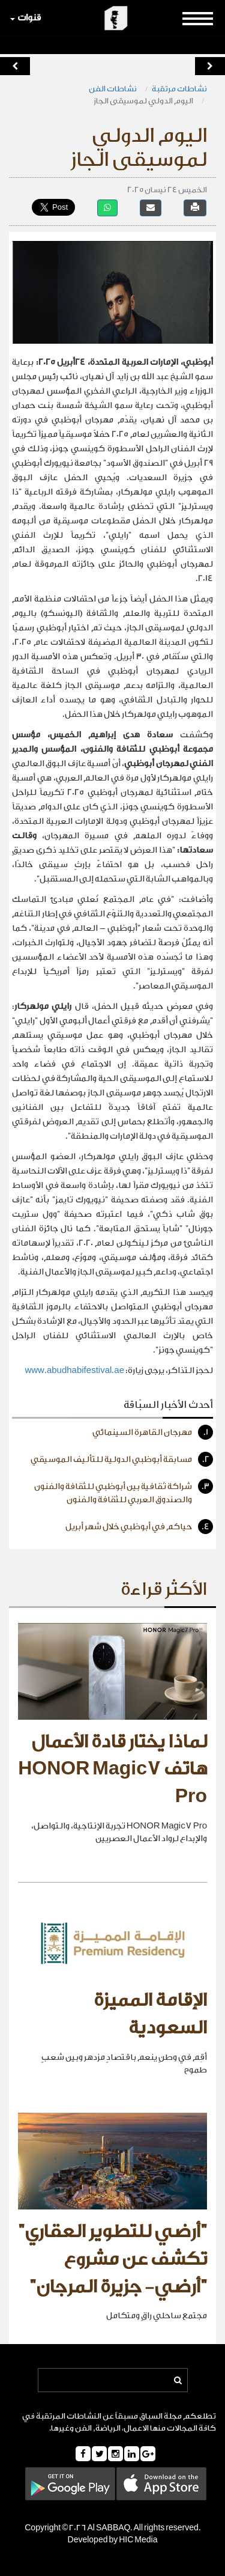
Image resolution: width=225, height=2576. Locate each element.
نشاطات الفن (113, 88)
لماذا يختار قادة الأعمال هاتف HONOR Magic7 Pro (112, 1769)
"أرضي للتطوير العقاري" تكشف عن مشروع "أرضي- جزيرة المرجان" (112, 2259)
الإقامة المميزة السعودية (150, 2014)
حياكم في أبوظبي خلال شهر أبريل (139, 1526)
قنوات (25, 18)
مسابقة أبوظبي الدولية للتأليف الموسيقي (122, 1459)
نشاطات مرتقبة (179, 88)
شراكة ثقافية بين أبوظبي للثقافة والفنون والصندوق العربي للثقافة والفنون (123, 1492)
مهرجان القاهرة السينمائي (152, 1432)
